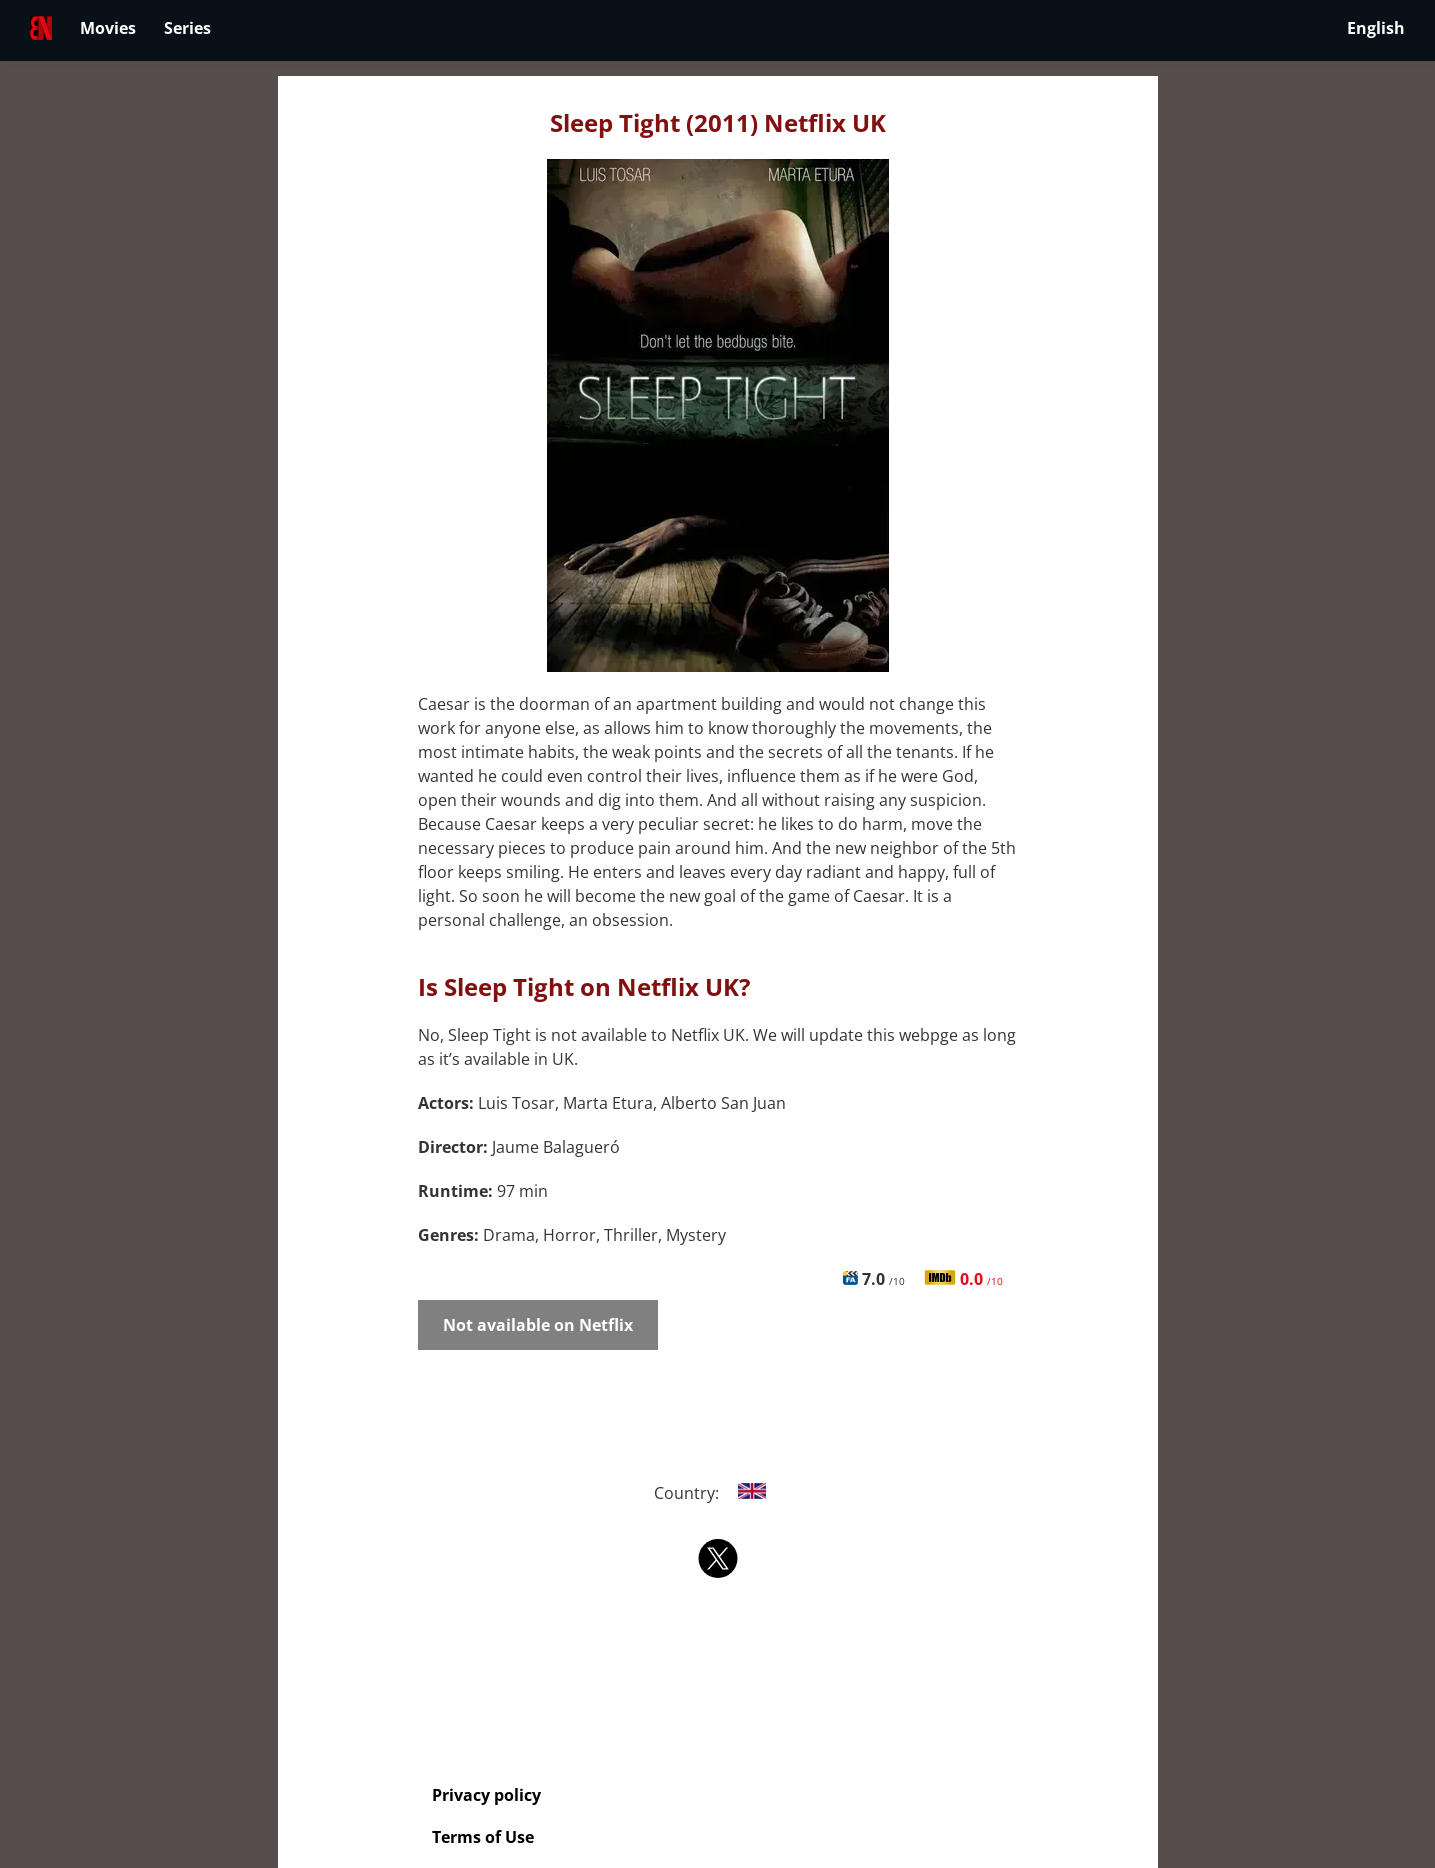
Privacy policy (486, 1795)
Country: (717, 1493)
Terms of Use (483, 1837)
